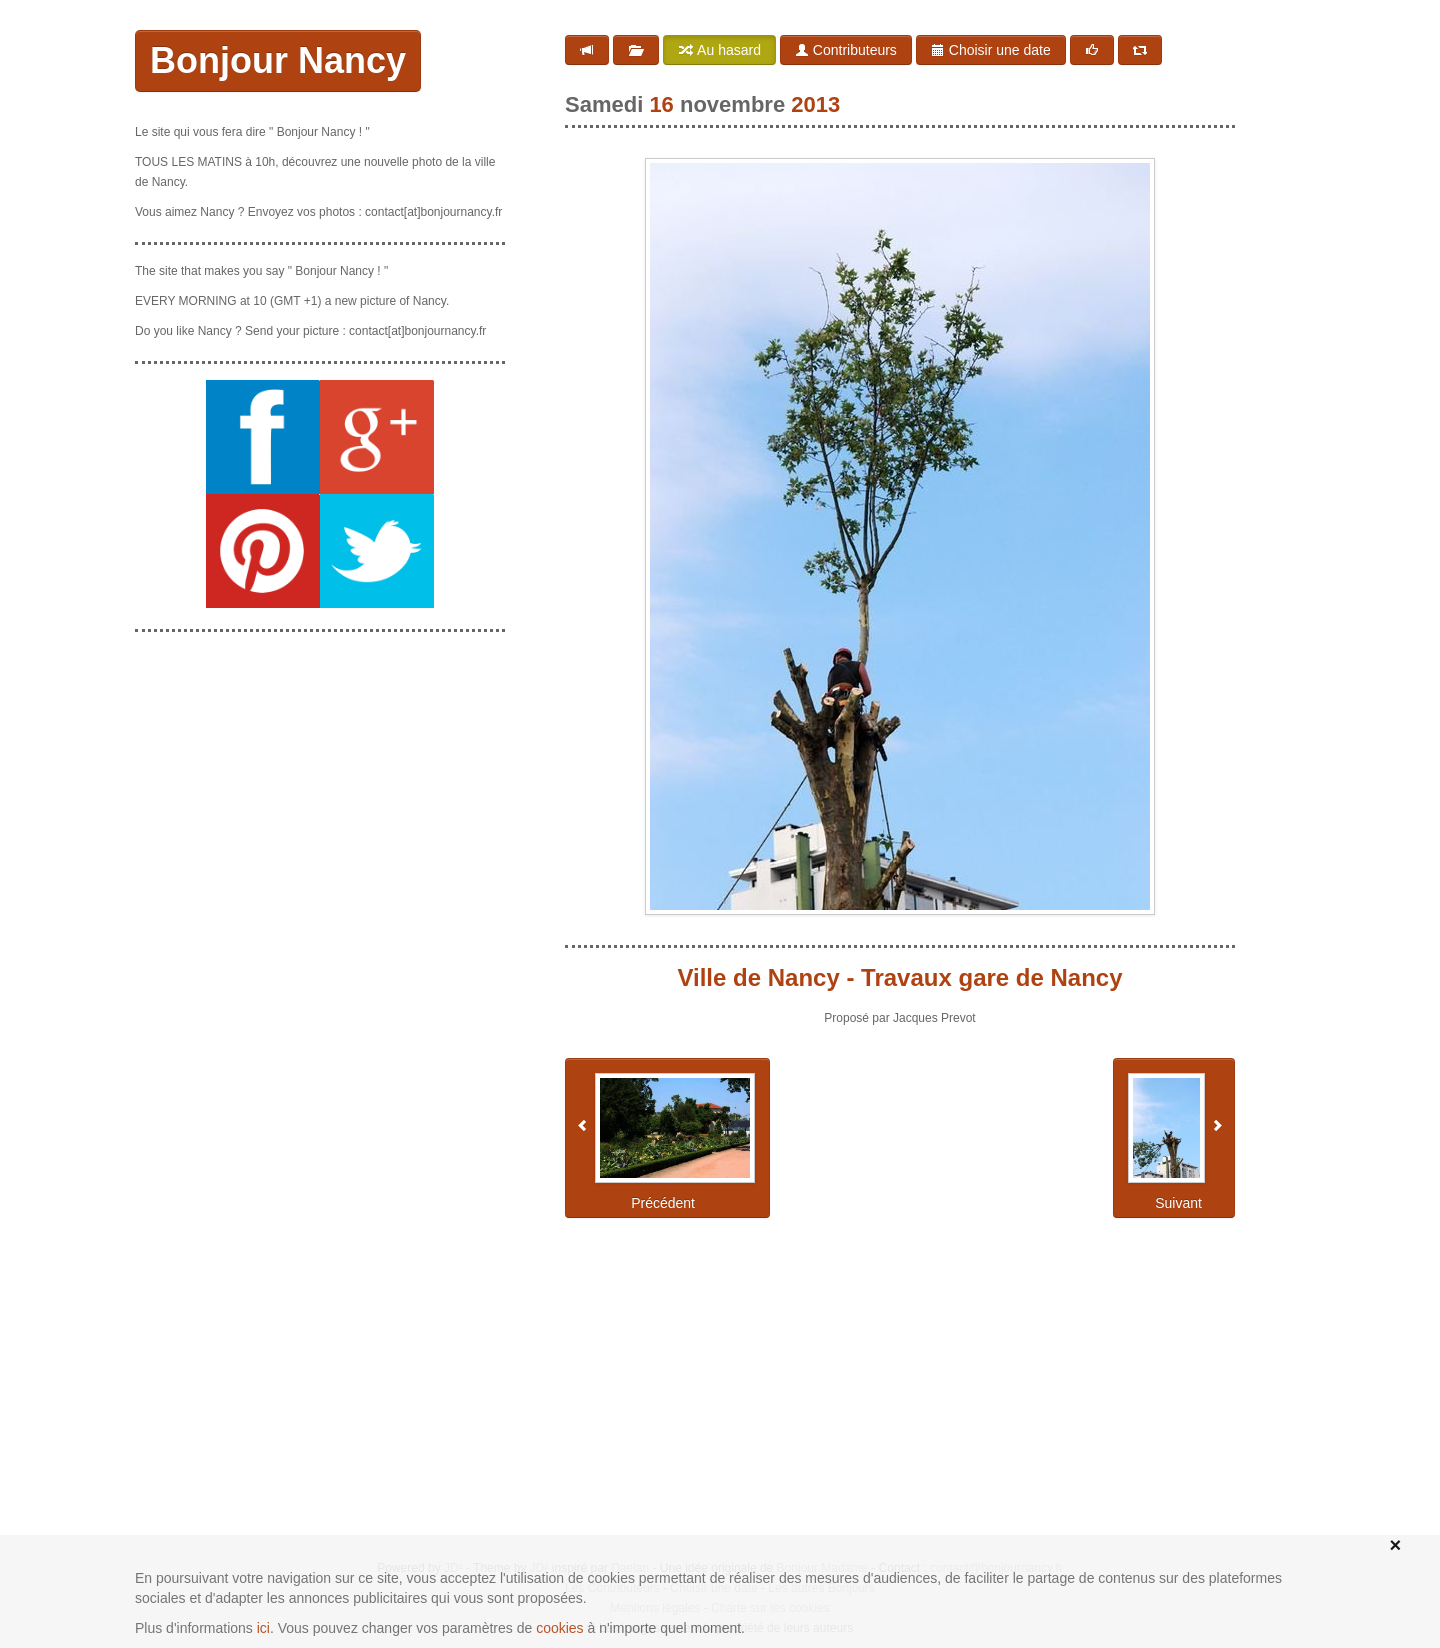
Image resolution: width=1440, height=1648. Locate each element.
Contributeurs (846, 50)
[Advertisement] (320, 773)
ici (263, 1628)
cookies (559, 1628)
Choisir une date (991, 50)
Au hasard (719, 50)
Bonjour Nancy (278, 60)
